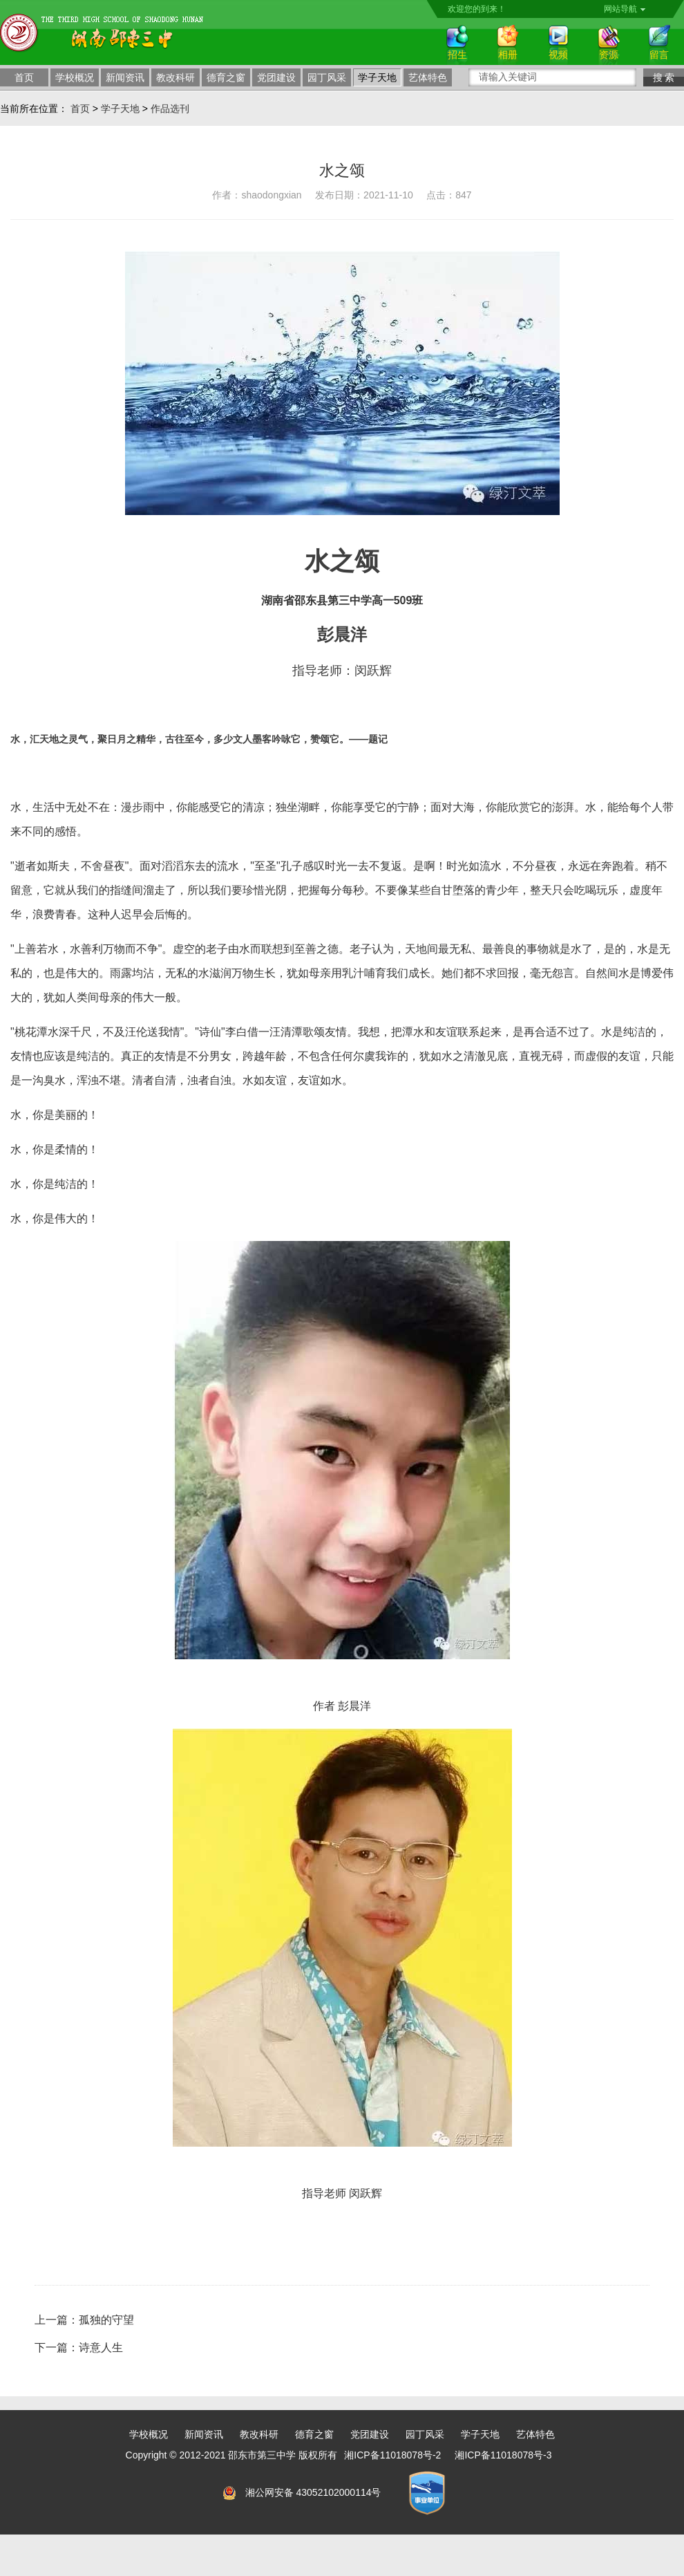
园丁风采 (326, 77)
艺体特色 (427, 77)
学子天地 (377, 77)
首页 (24, 77)
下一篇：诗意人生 (79, 2347)
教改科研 (175, 77)
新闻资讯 (125, 77)
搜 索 (664, 77)
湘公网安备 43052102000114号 (313, 2492)
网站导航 (624, 9)
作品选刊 (170, 108)
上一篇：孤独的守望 (84, 2320)
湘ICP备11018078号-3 (503, 2455)
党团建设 (276, 77)
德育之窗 (226, 77)
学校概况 (74, 77)
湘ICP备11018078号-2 (392, 2455)
